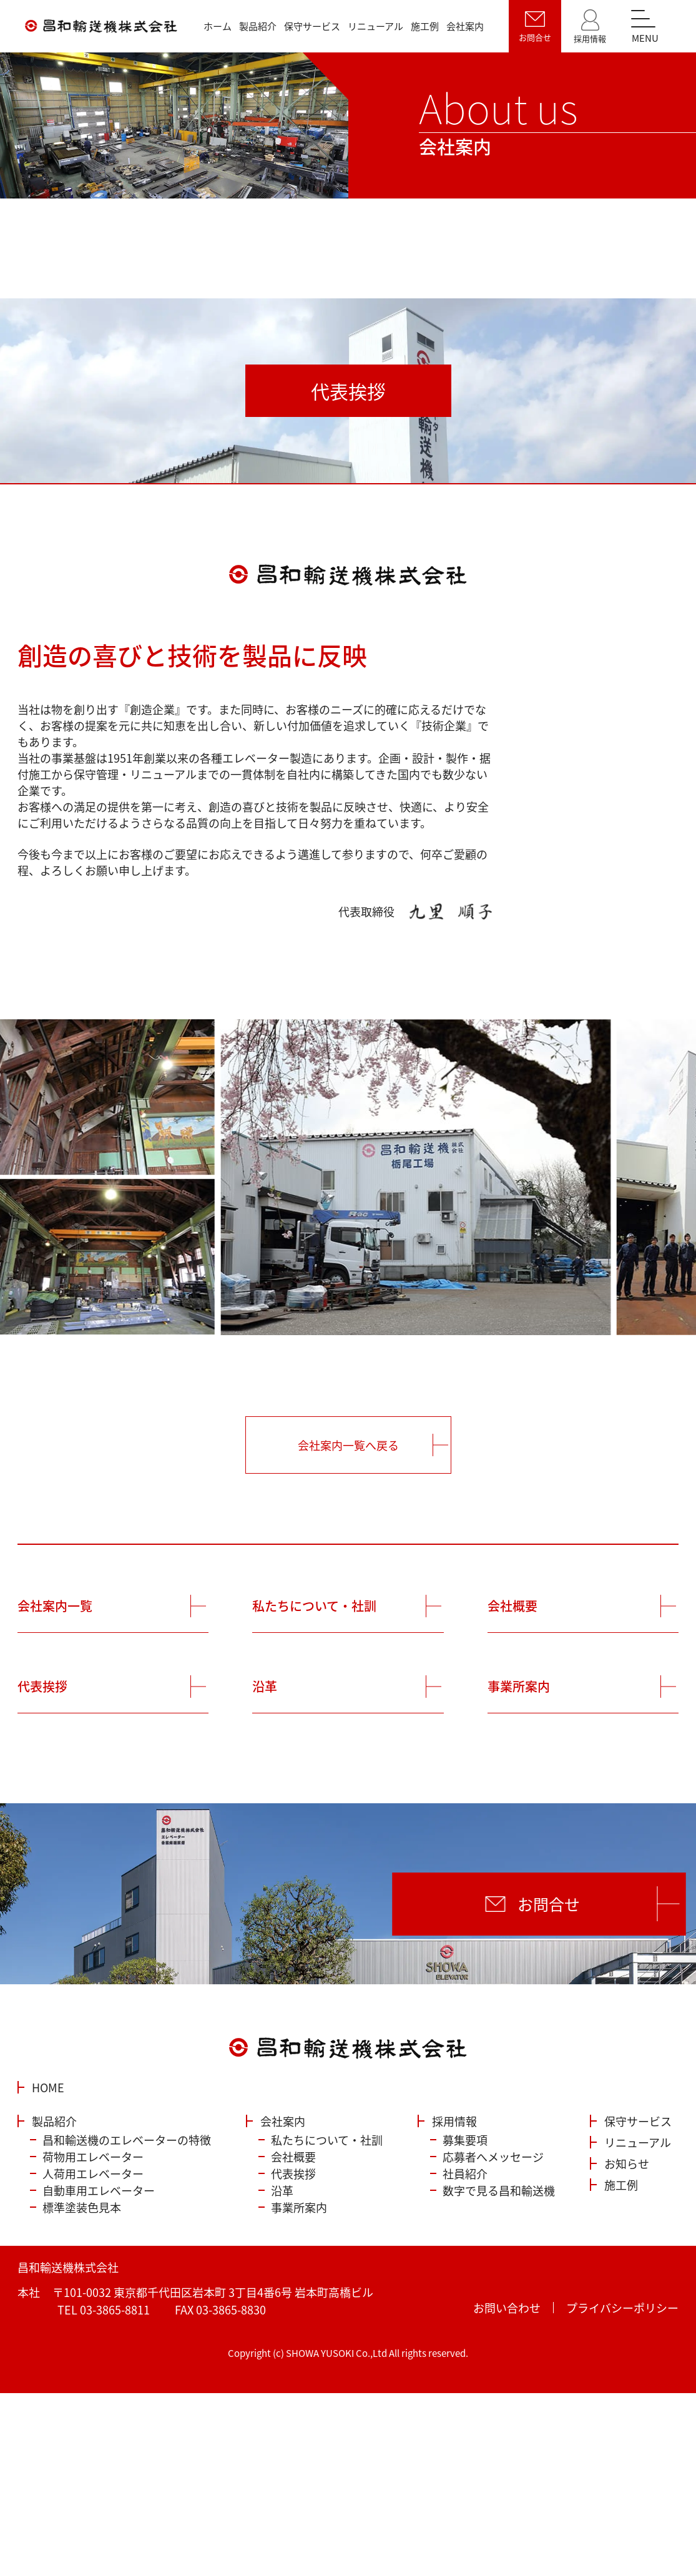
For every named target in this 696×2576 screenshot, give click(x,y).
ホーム (217, 25)
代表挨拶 (42, 1686)
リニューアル (375, 25)
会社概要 (512, 1606)
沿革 (264, 1686)
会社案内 (465, 25)
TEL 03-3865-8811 (103, 2309)
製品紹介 (258, 25)
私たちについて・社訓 (314, 1606)
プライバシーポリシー (622, 2307)
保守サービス (312, 25)
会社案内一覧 (54, 1606)
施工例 (425, 25)
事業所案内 (519, 1686)
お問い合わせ (507, 2307)
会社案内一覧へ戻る (348, 1445)
